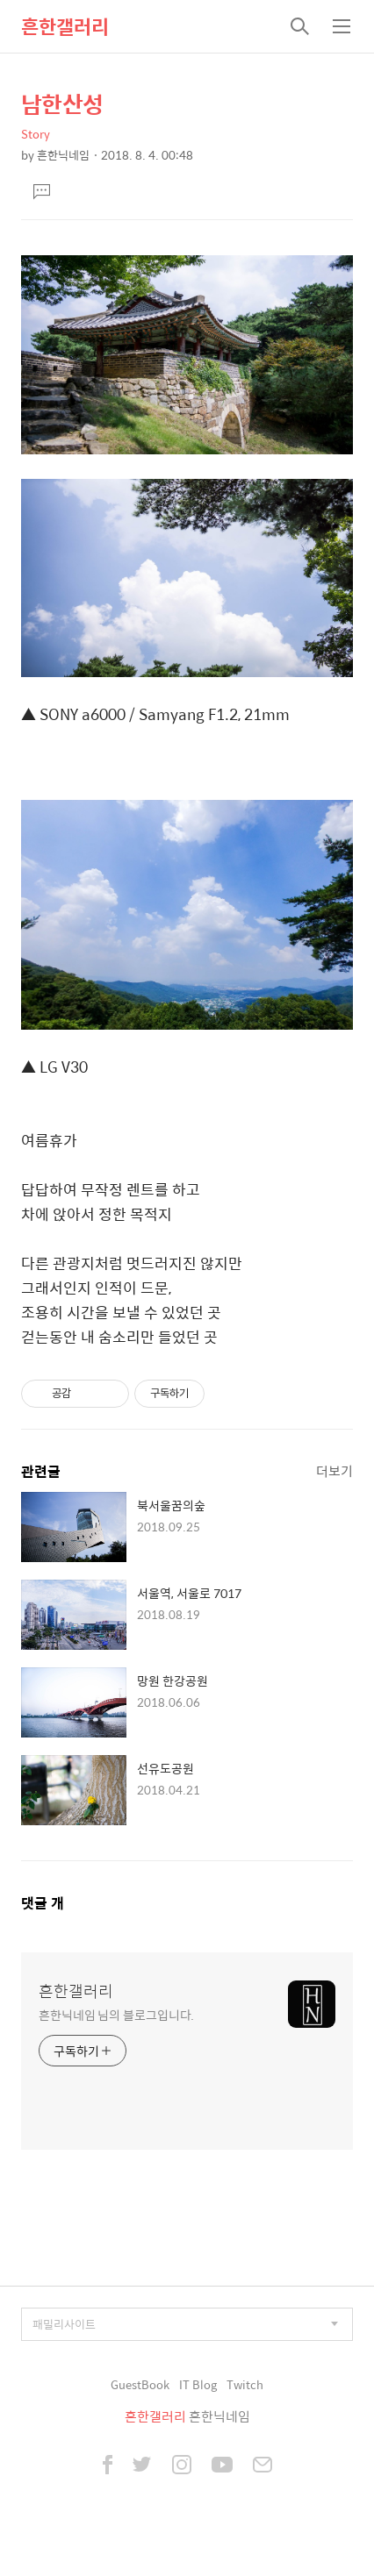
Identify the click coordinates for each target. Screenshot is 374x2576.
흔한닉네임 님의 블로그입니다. (116, 2014)
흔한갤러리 (65, 26)
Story (35, 134)
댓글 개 (42, 1903)
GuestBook (140, 2384)
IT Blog (198, 2384)
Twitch (245, 2384)
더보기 (334, 1470)
